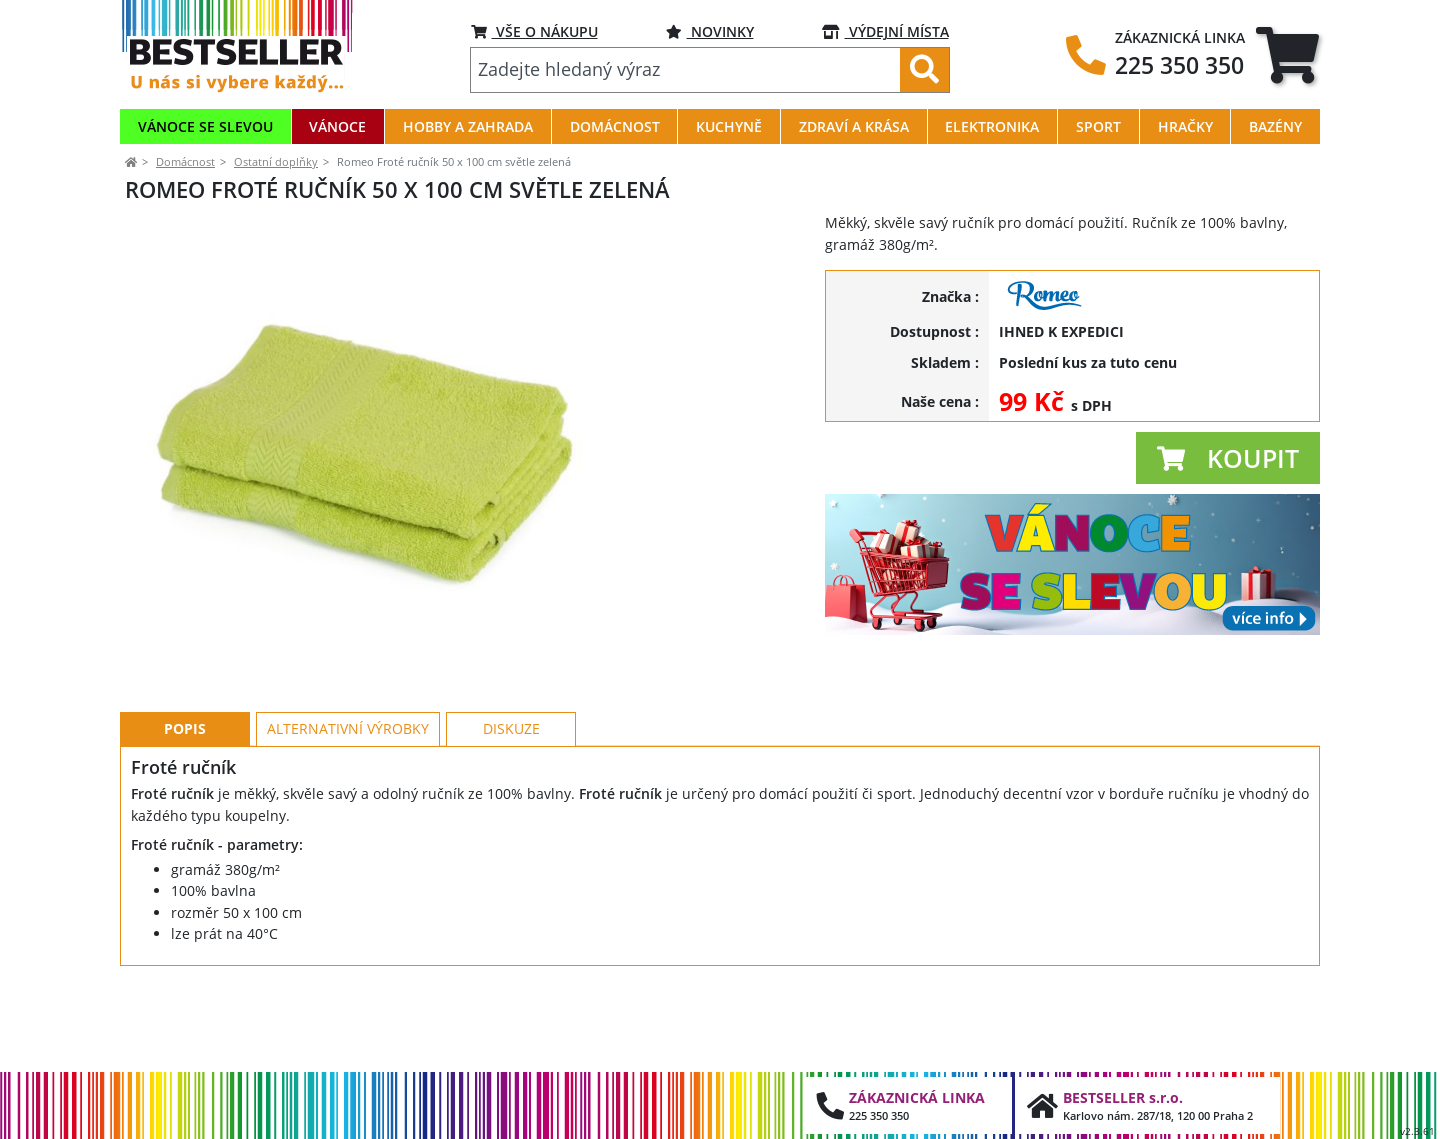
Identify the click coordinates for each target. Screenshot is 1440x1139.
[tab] (1287, 55)
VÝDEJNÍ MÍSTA (885, 31)
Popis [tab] (185, 818)
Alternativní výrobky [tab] (348, 818)
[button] (1228, 458)
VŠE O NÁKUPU (534, 31)
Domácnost (185, 161)
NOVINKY (710, 31)
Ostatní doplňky (276, 161)
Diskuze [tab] (511, 818)
